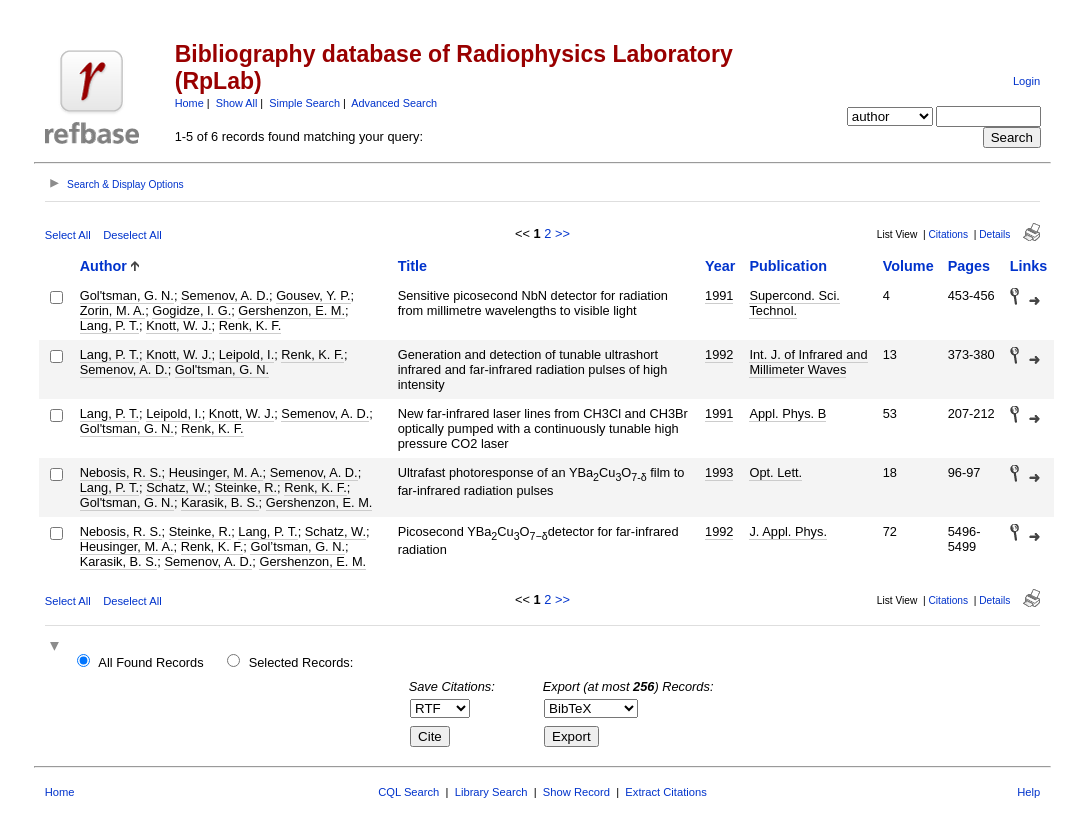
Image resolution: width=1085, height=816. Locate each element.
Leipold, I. (247, 354)
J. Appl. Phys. (788, 531)
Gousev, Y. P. (313, 295)
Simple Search (304, 103)
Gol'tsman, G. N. (127, 295)
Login (1026, 81)
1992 (719, 354)
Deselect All (132, 235)
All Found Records (150, 662)
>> (562, 233)
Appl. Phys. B (787, 413)
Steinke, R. (245, 487)
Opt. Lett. (775, 472)
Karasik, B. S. (220, 502)
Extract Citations (665, 792)
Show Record (576, 792)
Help (1028, 792)
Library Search (491, 792)
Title (412, 266)
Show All (237, 103)
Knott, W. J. (178, 325)
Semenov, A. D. (225, 295)
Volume (908, 266)
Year (720, 266)
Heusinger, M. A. (216, 472)
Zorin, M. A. (112, 310)
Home (189, 103)
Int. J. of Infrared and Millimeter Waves (808, 362)
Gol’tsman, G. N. (297, 546)
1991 (719, 295)
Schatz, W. (176, 487)
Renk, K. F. (250, 325)
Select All (68, 235)
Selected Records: (301, 662)
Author (103, 266)
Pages (969, 266)
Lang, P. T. (109, 325)
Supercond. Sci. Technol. (794, 303)
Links (1029, 266)
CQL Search (408, 792)
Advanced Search (394, 103)
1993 (719, 472)
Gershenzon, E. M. (291, 310)
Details (994, 234)
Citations (948, 234)
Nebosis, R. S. (121, 472)
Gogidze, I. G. (191, 310)
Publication (788, 266)
